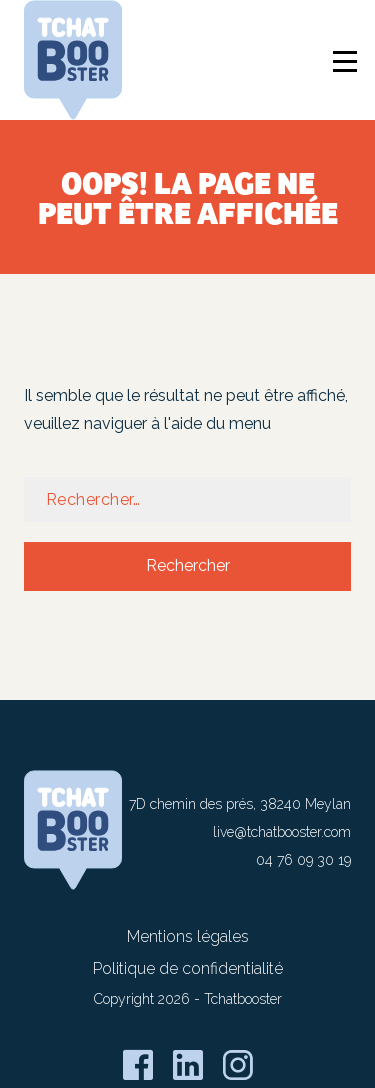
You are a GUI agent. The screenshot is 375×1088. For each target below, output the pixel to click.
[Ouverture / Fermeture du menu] (348, 64)
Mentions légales (188, 936)
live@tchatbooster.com (282, 832)
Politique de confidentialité (188, 968)
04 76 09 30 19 (303, 860)
